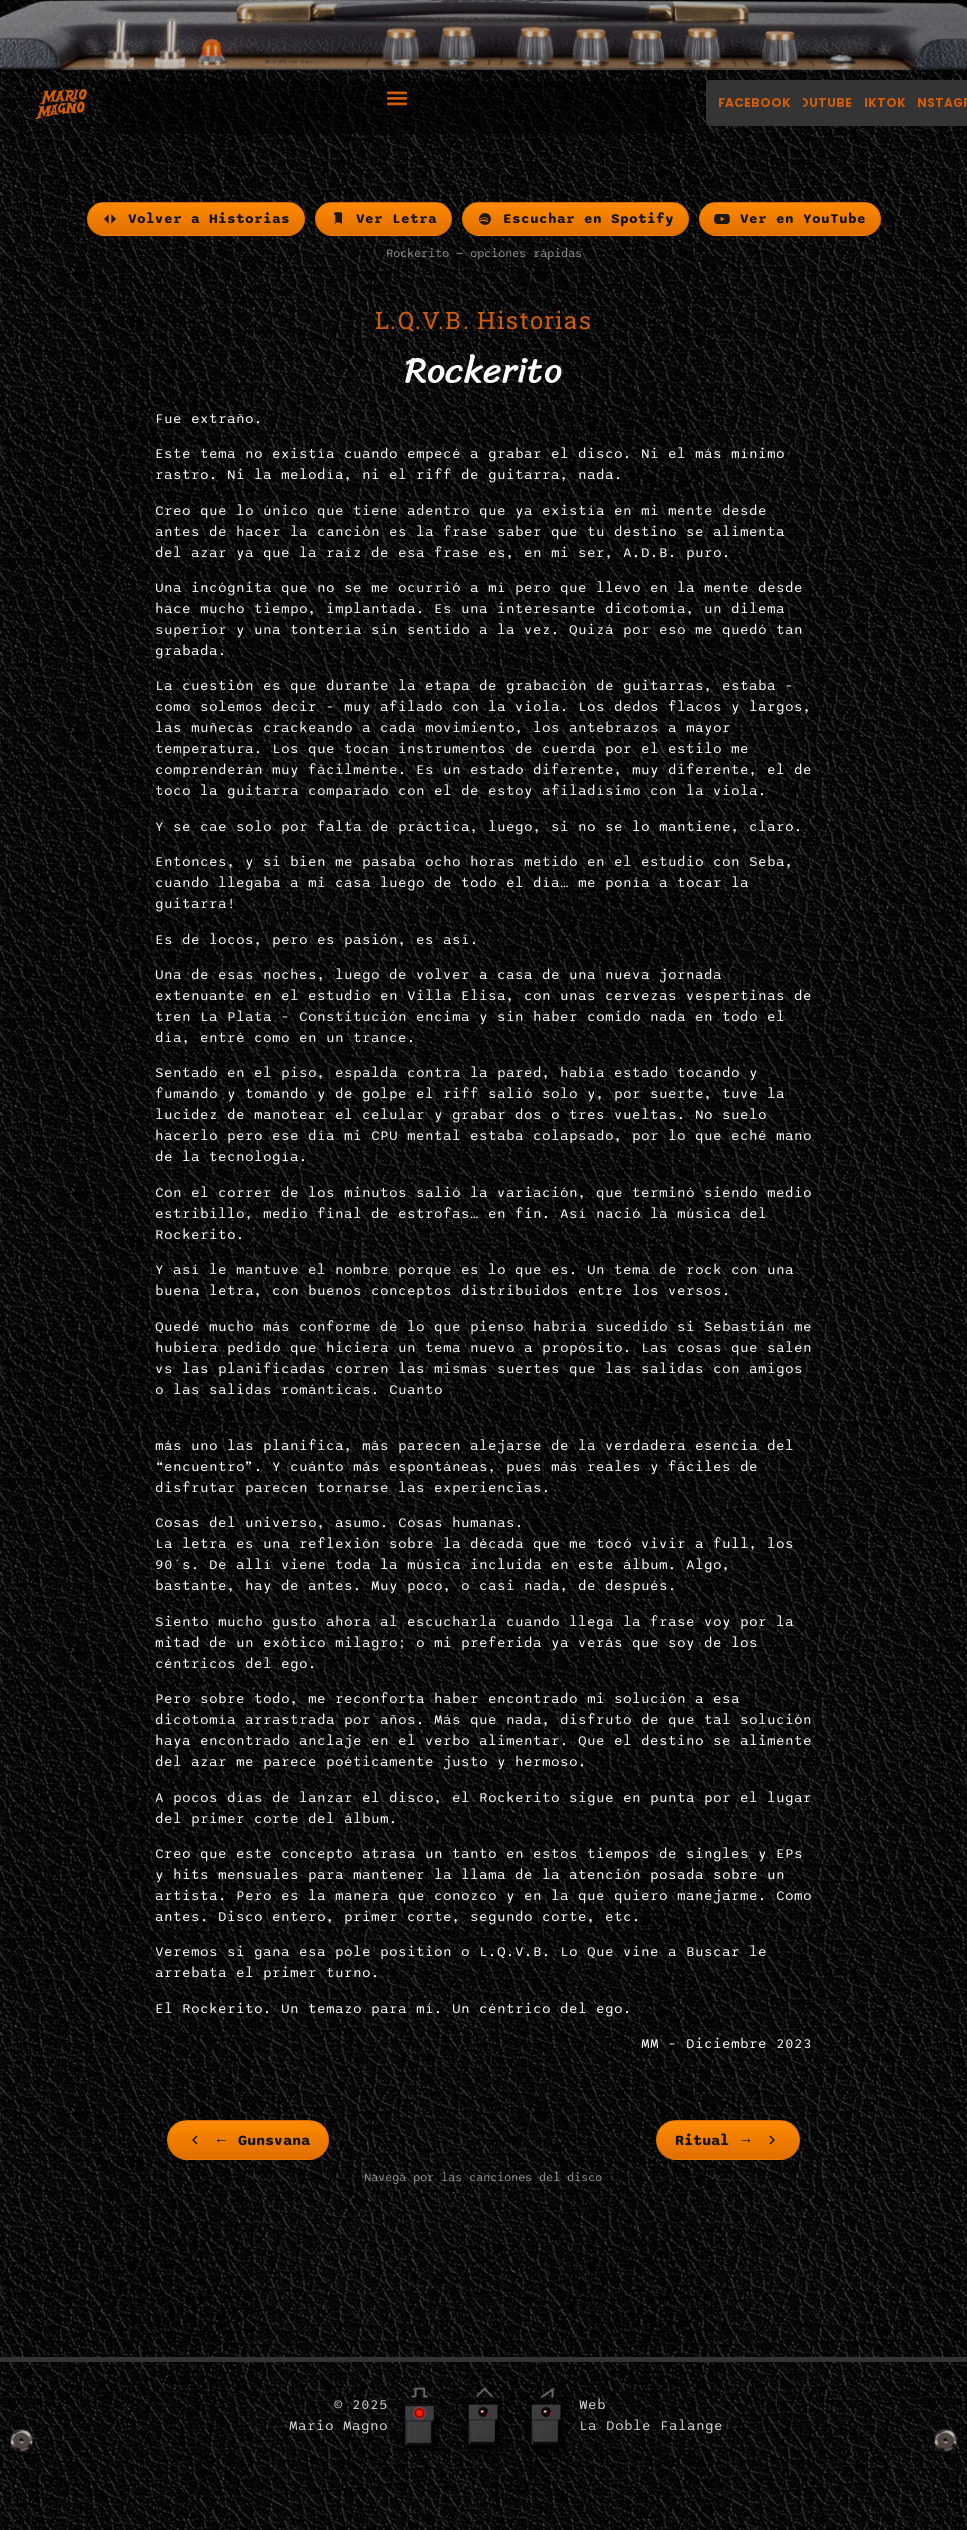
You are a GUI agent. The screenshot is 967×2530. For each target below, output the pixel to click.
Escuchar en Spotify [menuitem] (575, 218)
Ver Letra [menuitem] (383, 218)
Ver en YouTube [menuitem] (790, 218)
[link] (248, 2140)
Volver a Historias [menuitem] (196, 218)
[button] (396, 97)
